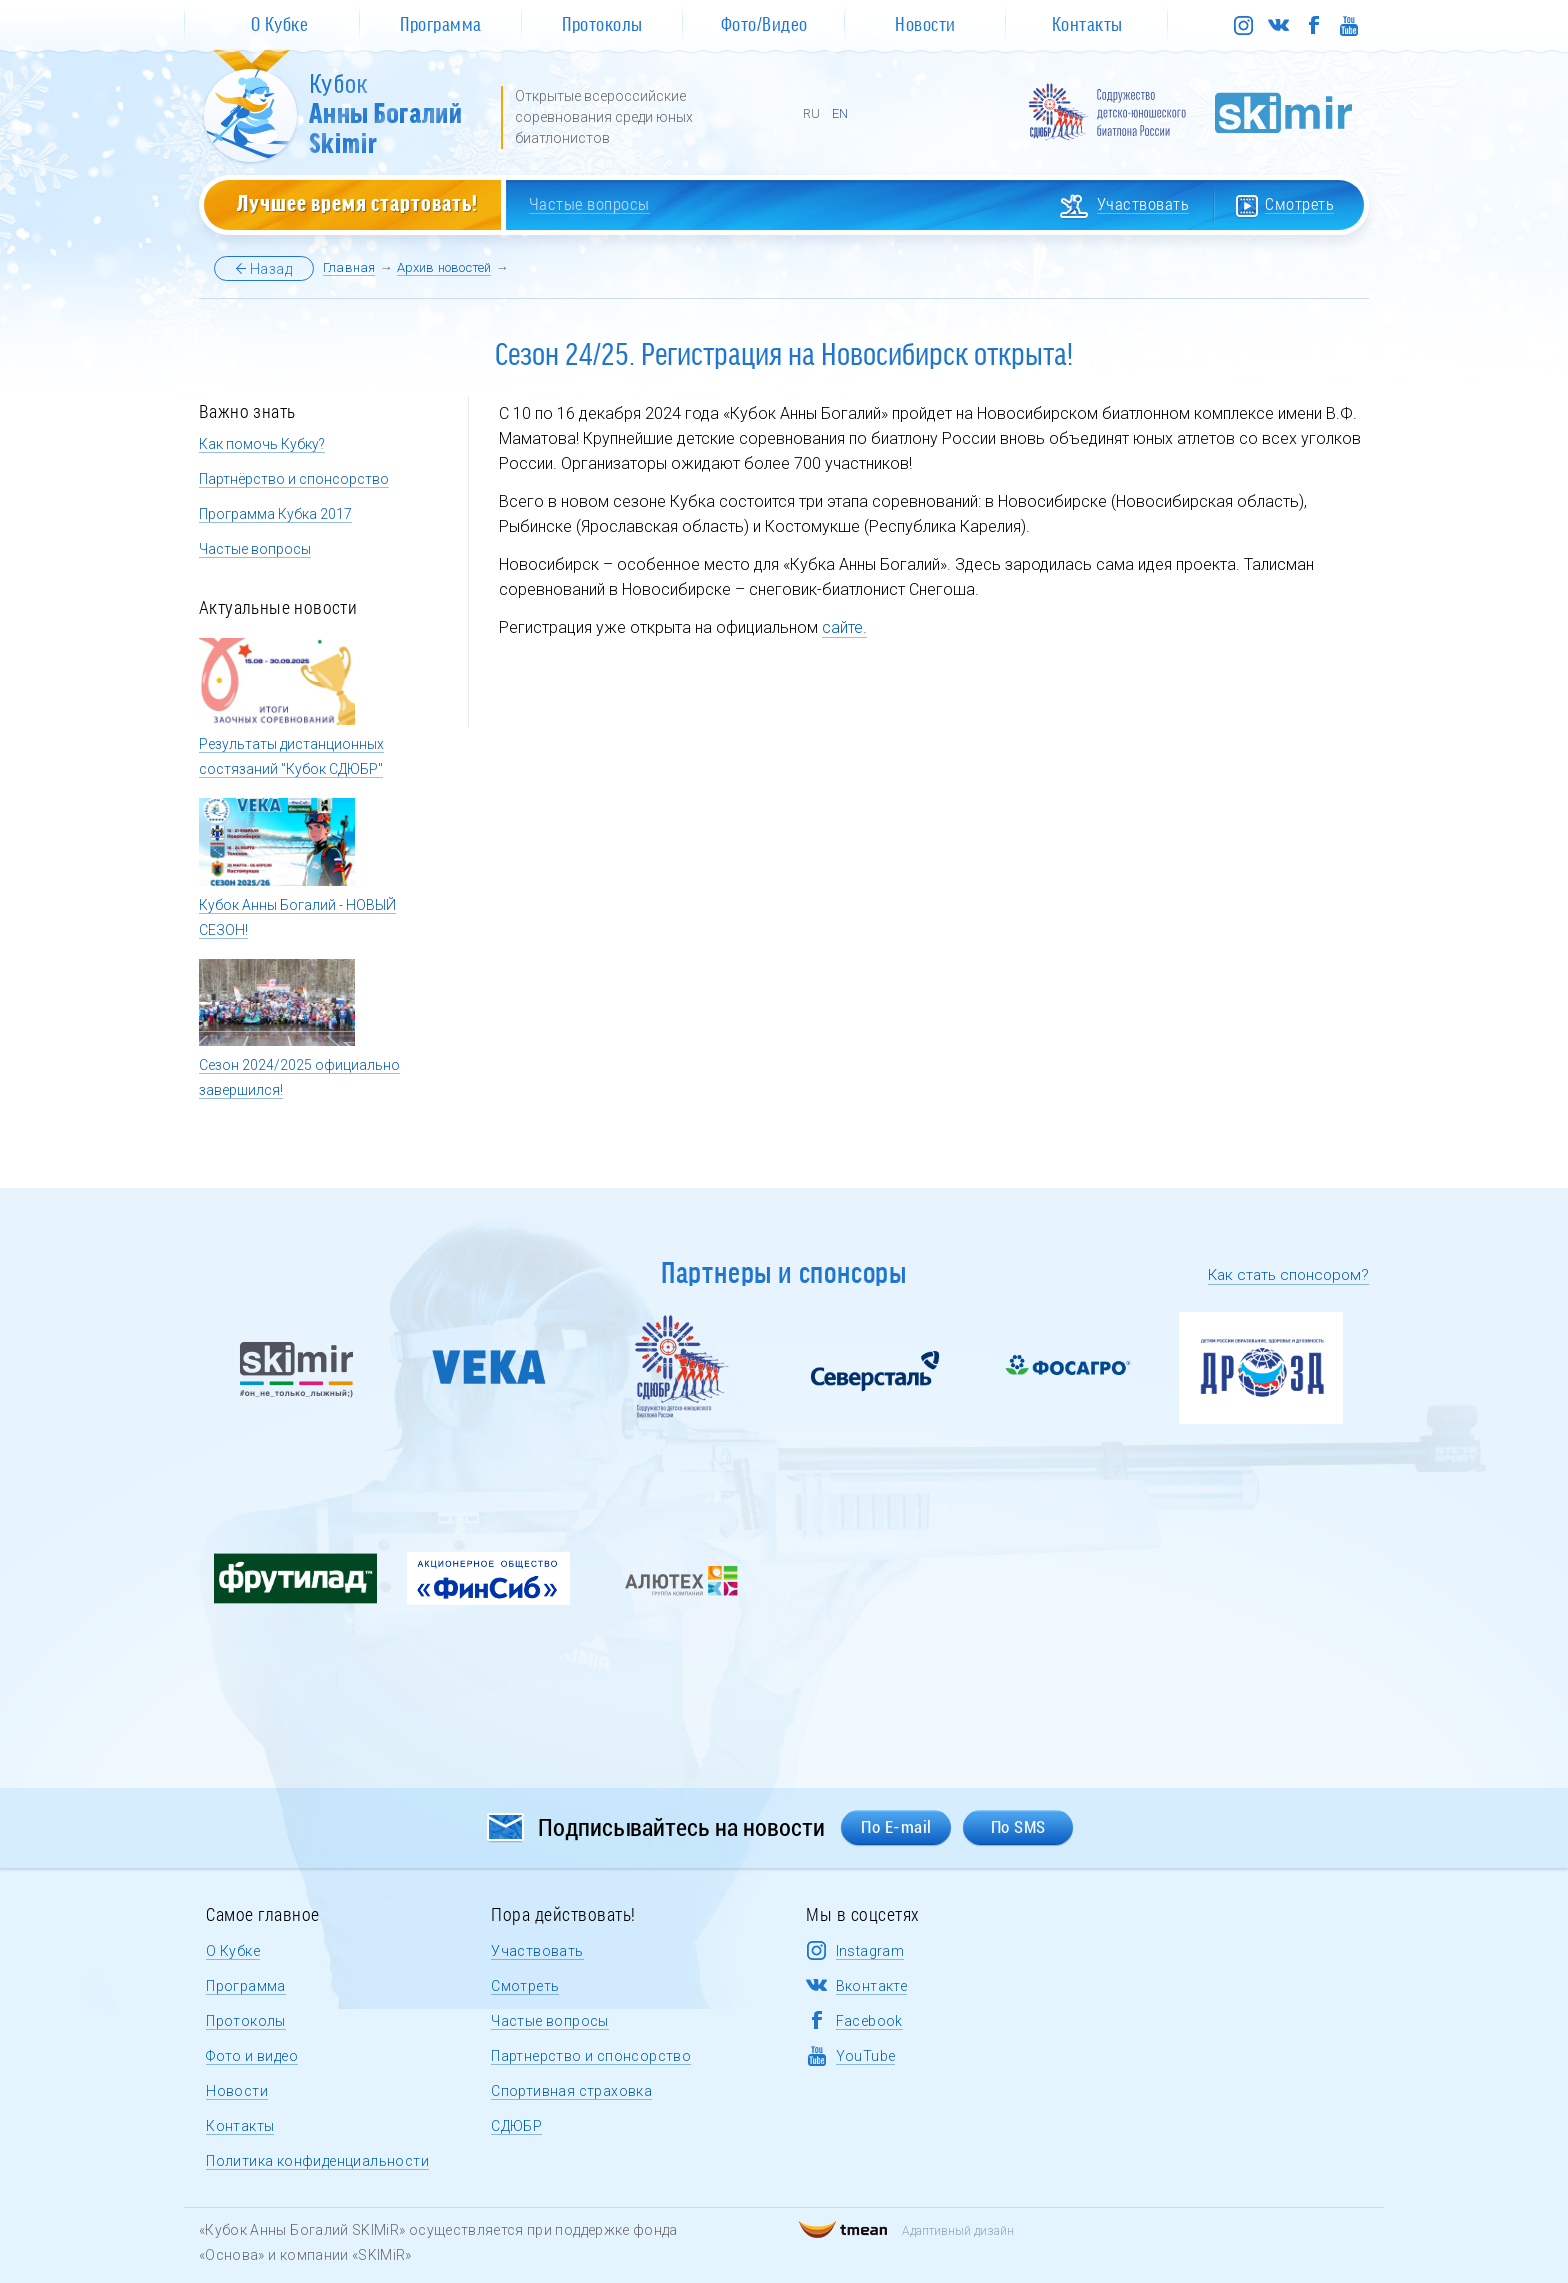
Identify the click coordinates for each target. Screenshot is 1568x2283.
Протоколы (246, 2021)
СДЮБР (516, 2126)
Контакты (240, 2126)
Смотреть (525, 1986)
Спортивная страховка (571, 2091)
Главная (349, 267)
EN (840, 113)
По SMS (1018, 1827)
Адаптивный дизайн (906, 2231)
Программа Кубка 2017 (275, 514)
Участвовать (537, 1951)
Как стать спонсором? (1288, 1275)
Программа (246, 1986)
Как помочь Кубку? (262, 444)
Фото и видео (252, 2056)
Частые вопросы (255, 549)
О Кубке (233, 1951)
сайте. (844, 627)
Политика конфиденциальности (317, 2161)
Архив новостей (444, 267)
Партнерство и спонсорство (591, 2056)
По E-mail (896, 1827)
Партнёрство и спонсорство (294, 479)
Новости (237, 2091)
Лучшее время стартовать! (357, 202)
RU (811, 113)
